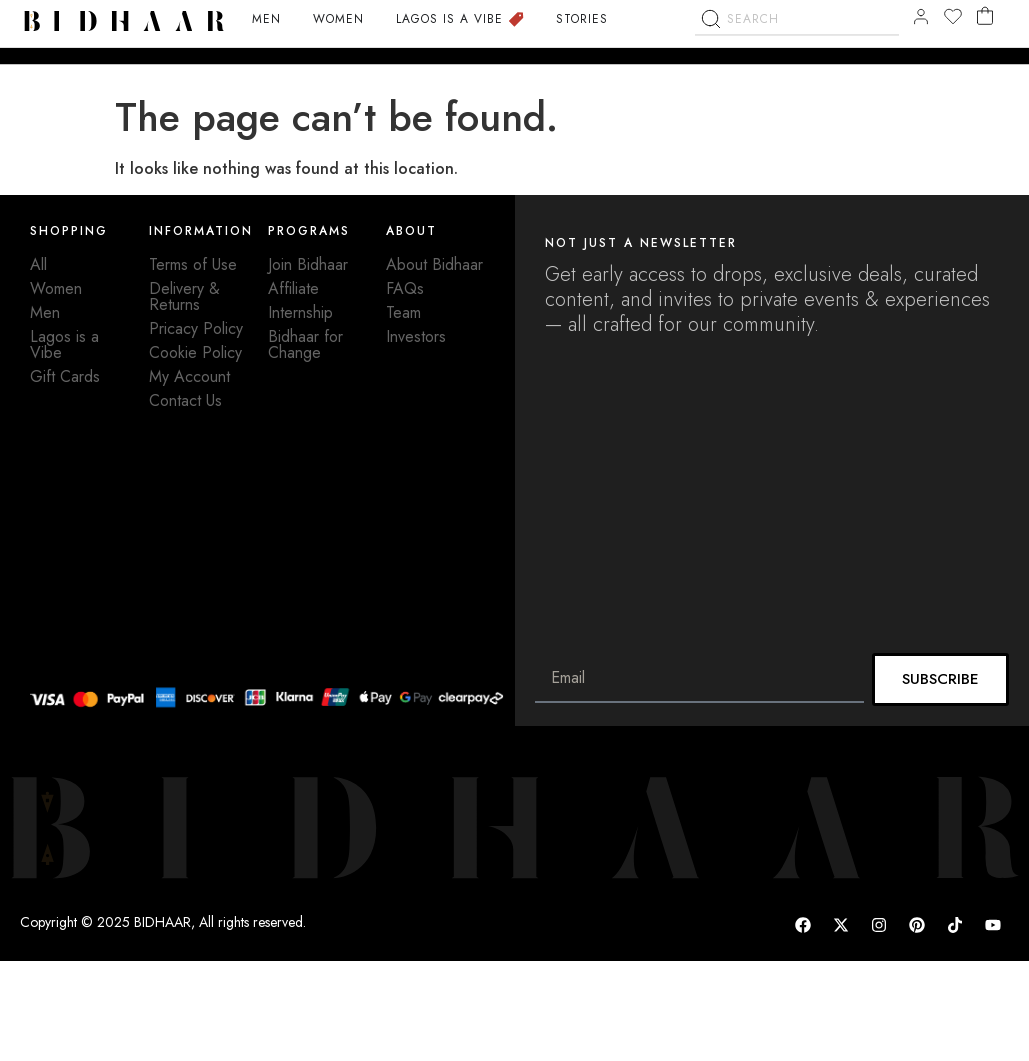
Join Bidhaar (308, 264)
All (38, 264)
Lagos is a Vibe (64, 344)
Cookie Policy (195, 352)
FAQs (405, 288)
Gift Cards (65, 376)
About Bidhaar (434, 264)
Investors (416, 336)
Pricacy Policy (196, 328)
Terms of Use (193, 264)
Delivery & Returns (184, 296)
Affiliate (293, 288)
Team (403, 312)
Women (56, 288)
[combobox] (797, 71)
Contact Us (185, 400)
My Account (189, 376)
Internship (300, 312)
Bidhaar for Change (305, 344)
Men (45, 312)
